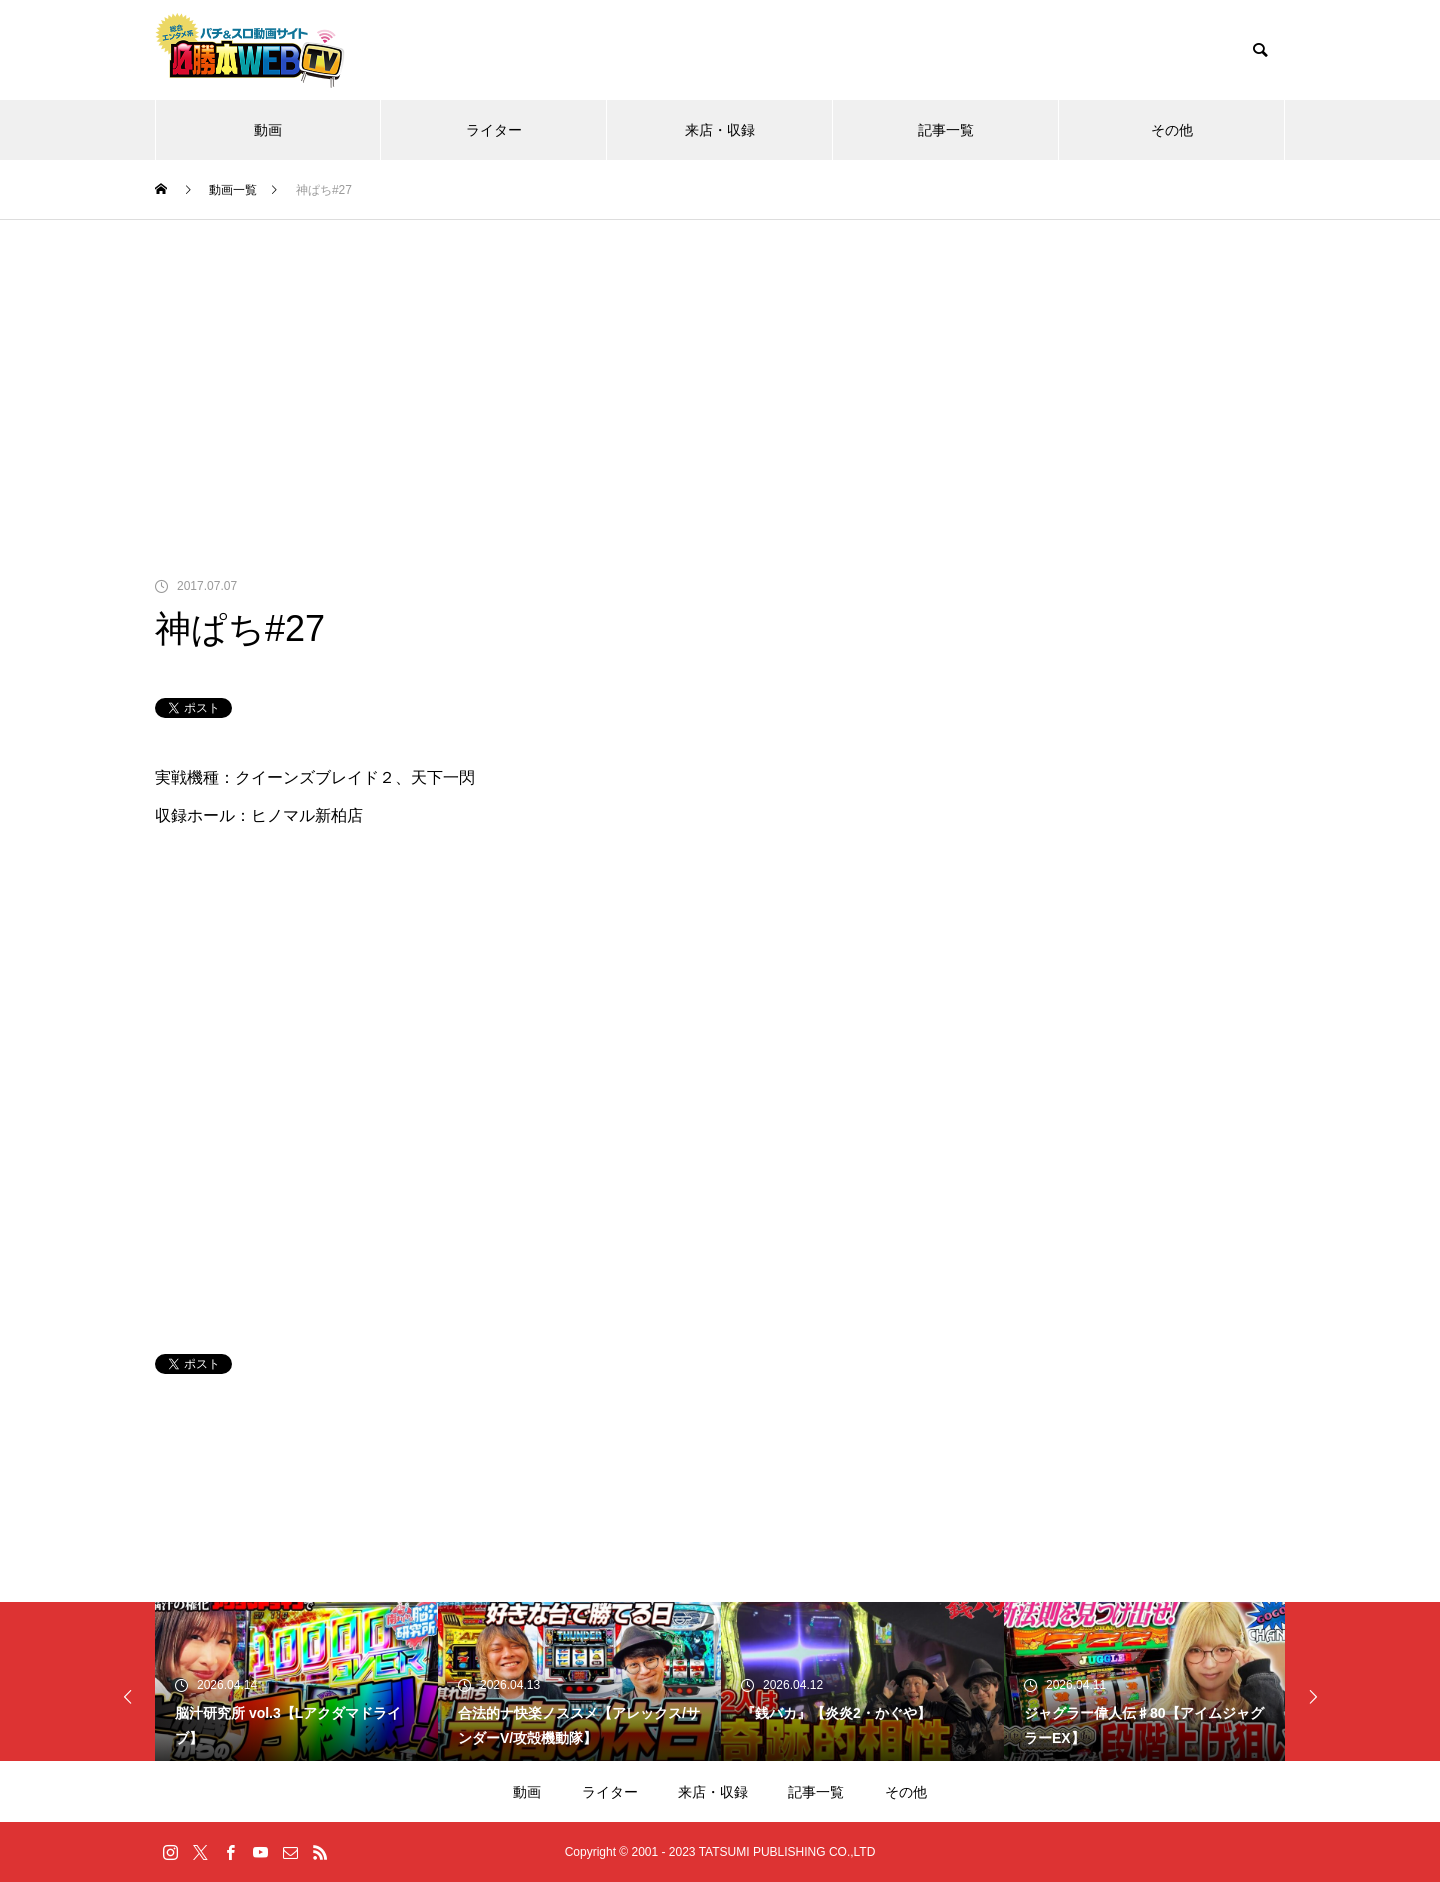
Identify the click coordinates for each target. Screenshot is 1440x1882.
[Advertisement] (720, 370)
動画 (268, 130)
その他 (1172, 130)
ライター (494, 130)
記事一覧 (946, 130)
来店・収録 (720, 130)
